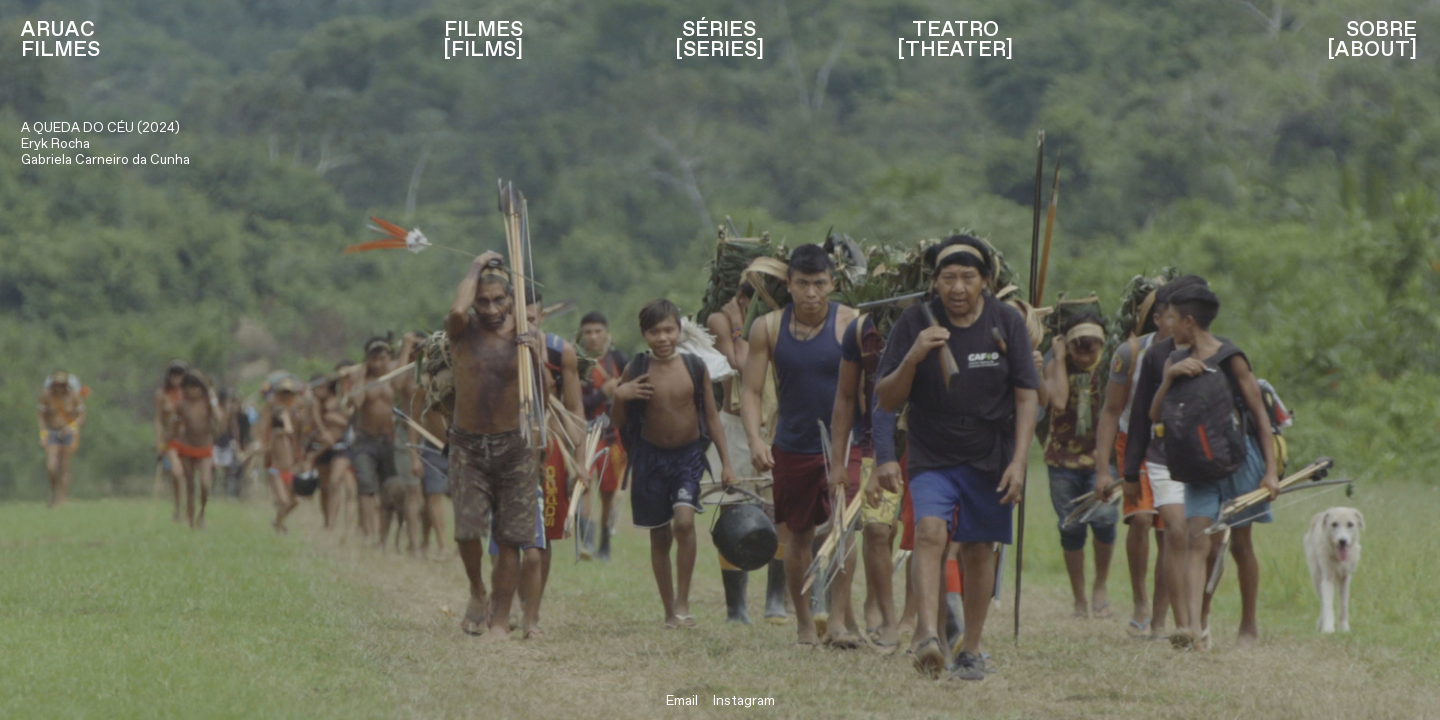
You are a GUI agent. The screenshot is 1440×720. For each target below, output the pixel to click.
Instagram (744, 701)
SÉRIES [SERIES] (719, 41)
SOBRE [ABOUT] (1372, 41)
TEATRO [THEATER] (955, 41)
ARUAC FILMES (60, 41)
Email (682, 701)
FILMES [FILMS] (483, 41)
